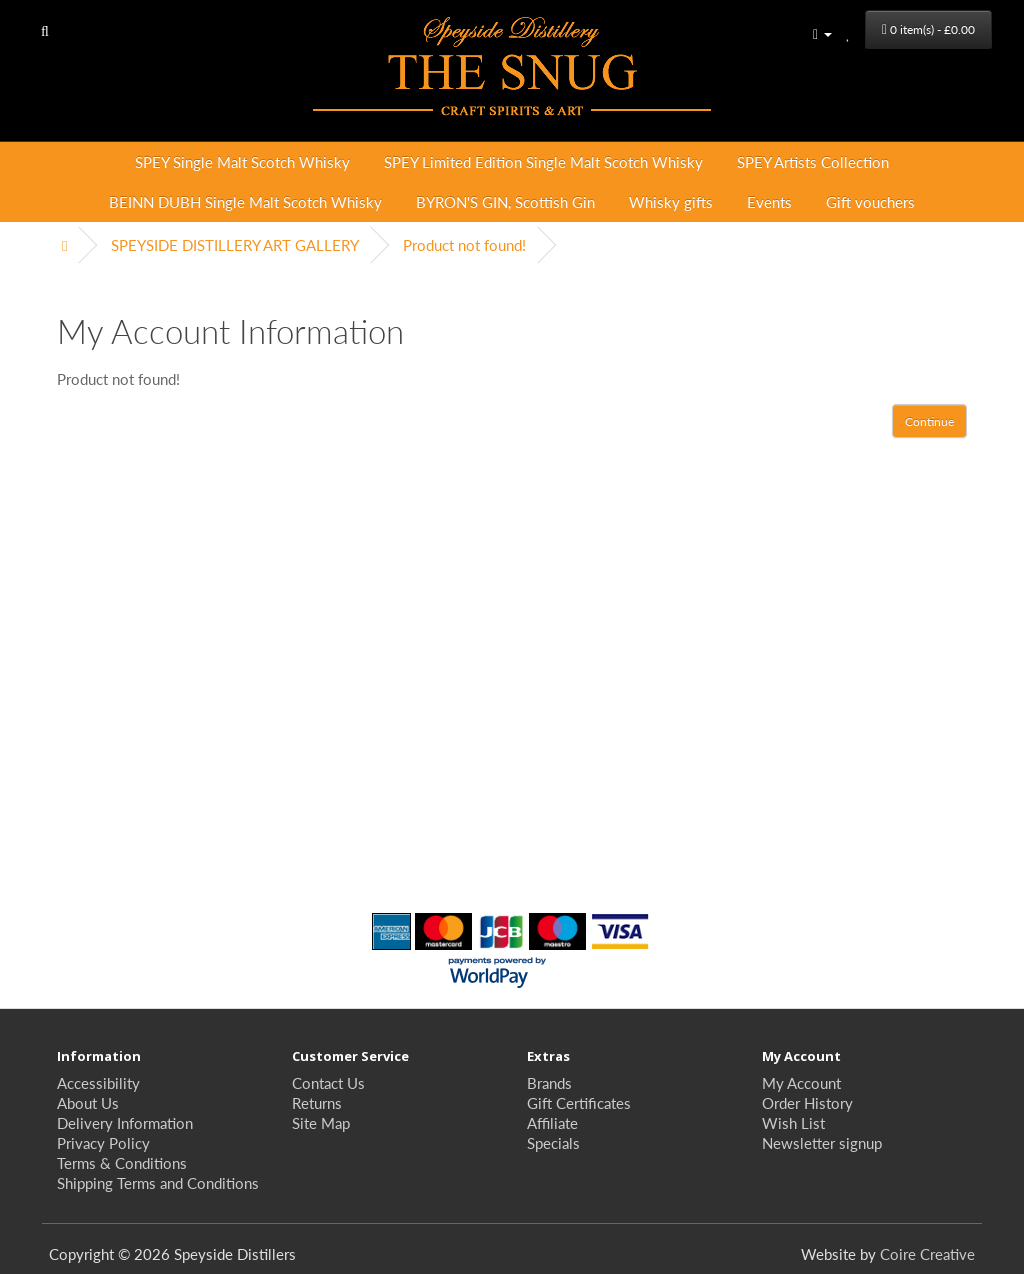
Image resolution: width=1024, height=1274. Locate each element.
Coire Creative (927, 1253)
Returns (317, 1102)
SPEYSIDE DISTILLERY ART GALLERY (235, 244)
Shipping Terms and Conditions (158, 1182)
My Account (801, 1082)
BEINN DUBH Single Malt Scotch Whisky (245, 201)
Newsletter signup (822, 1142)
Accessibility (98, 1082)
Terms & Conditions (122, 1162)
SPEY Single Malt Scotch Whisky (242, 161)
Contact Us (328, 1082)
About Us (88, 1102)
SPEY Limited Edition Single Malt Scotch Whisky (543, 161)
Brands (549, 1082)
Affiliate (552, 1122)
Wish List (793, 1122)
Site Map (321, 1122)
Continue (929, 421)
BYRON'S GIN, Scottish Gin (505, 201)
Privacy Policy (103, 1142)
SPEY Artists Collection (813, 161)
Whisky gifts (671, 201)
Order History (807, 1102)
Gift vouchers (870, 201)
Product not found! (464, 244)
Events (769, 201)
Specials (553, 1142)
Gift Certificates (579, 1102)
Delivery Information (125, 1122)
